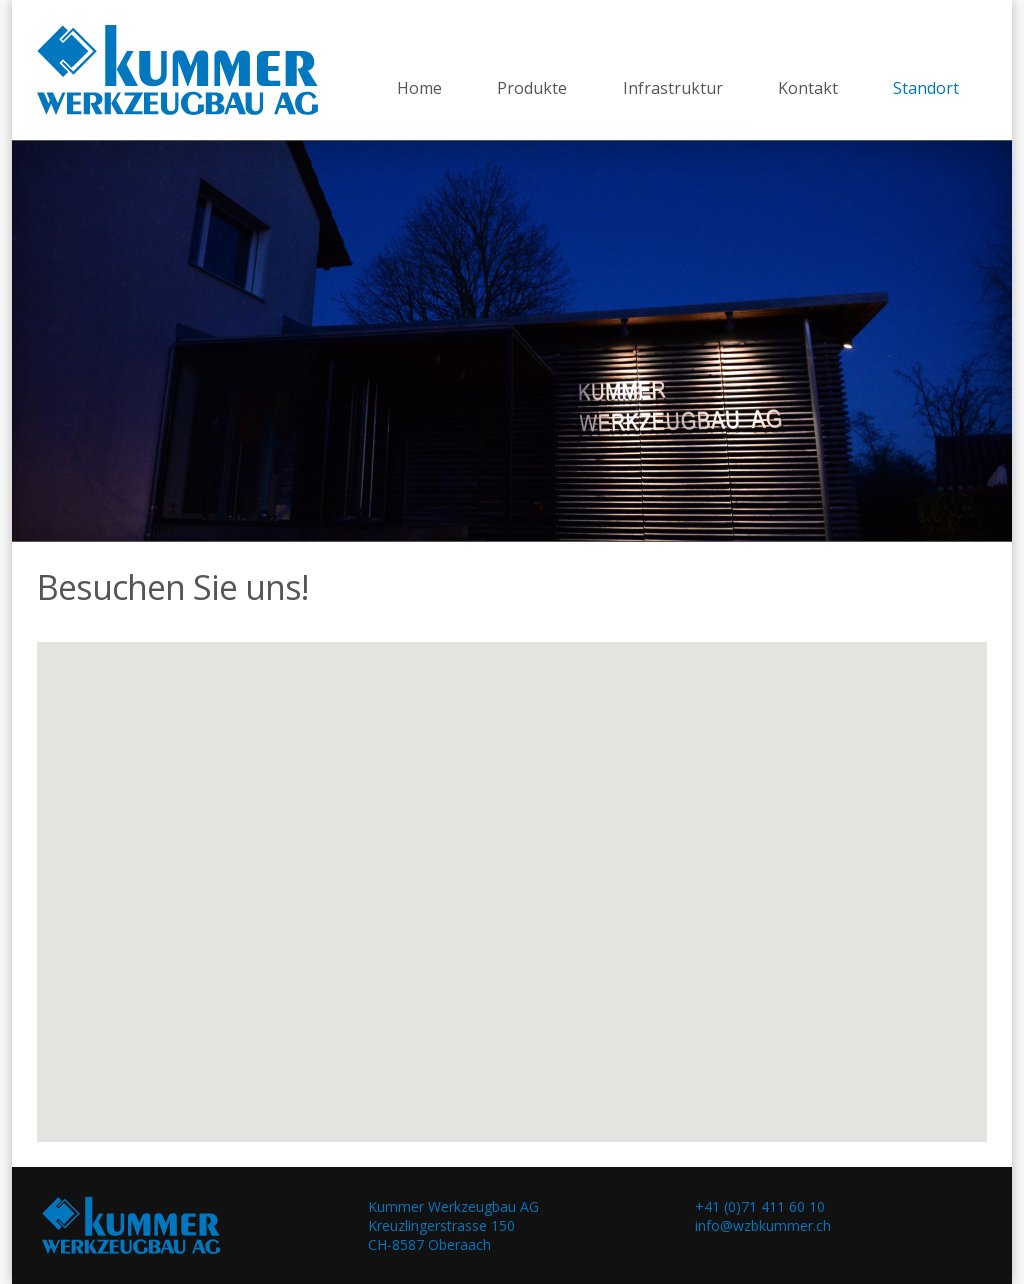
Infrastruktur (673, 88)
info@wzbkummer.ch (763, 1225)
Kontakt (808, 88)
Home (419, 88)
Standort (926, 88)
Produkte (532, 88)
